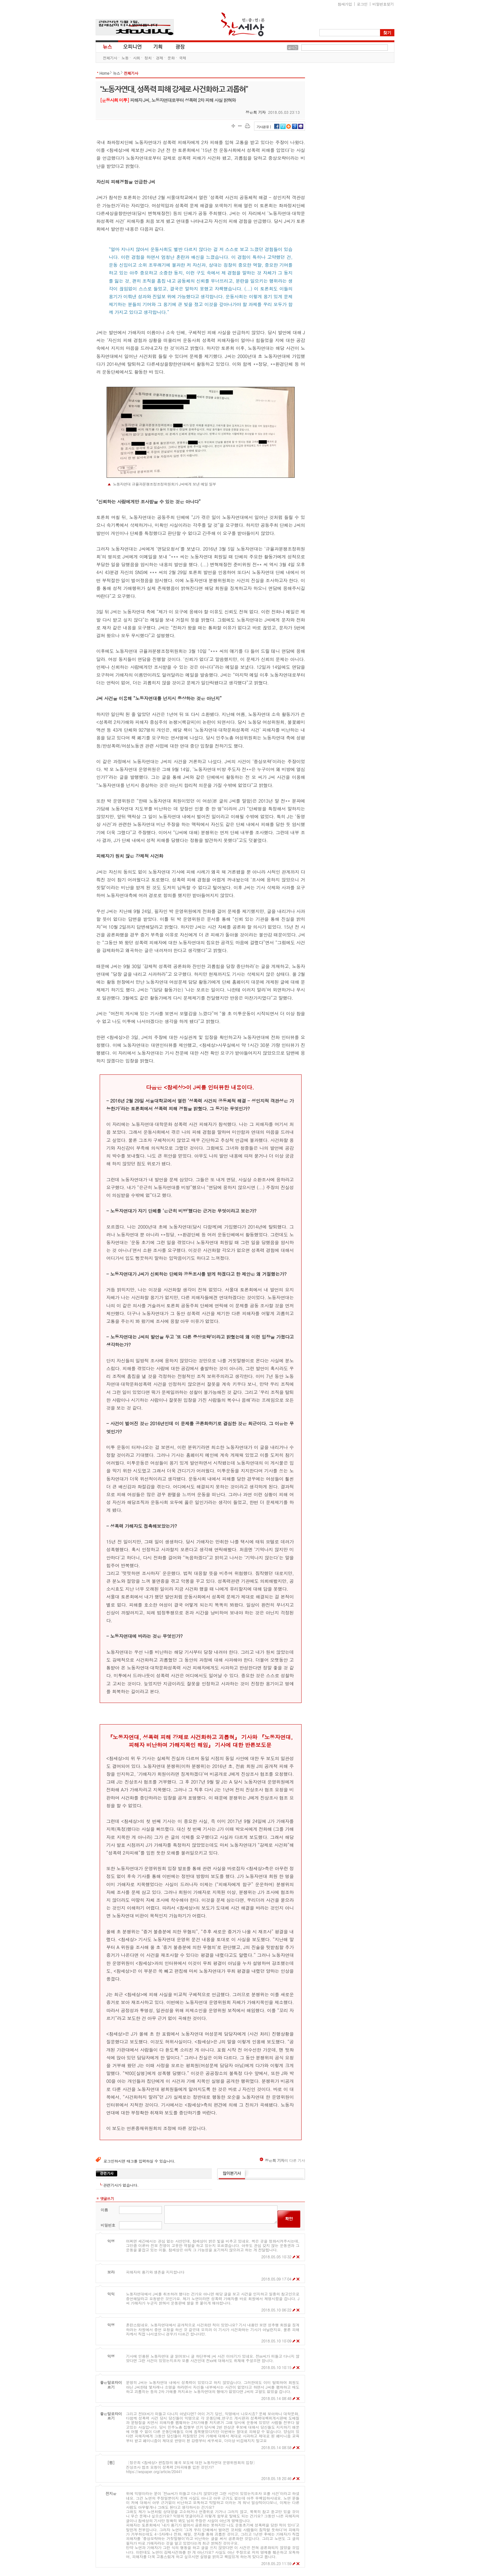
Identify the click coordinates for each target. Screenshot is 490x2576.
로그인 (362, 4)
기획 (158, 46)
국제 (182, 57)
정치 (148, 57)
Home (104, 73)
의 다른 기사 (282, 2160)
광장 (175, 46)
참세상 (243, 24)
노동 (125, 57)
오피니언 (132, 46)
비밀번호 (108, 2225)
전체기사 (110, 57)
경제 (159, 57)
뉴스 (107, 46)
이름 (104, 2209)
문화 (171, 57)
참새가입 (345, 4)
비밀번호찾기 (383, 4)
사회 (136, 57)
